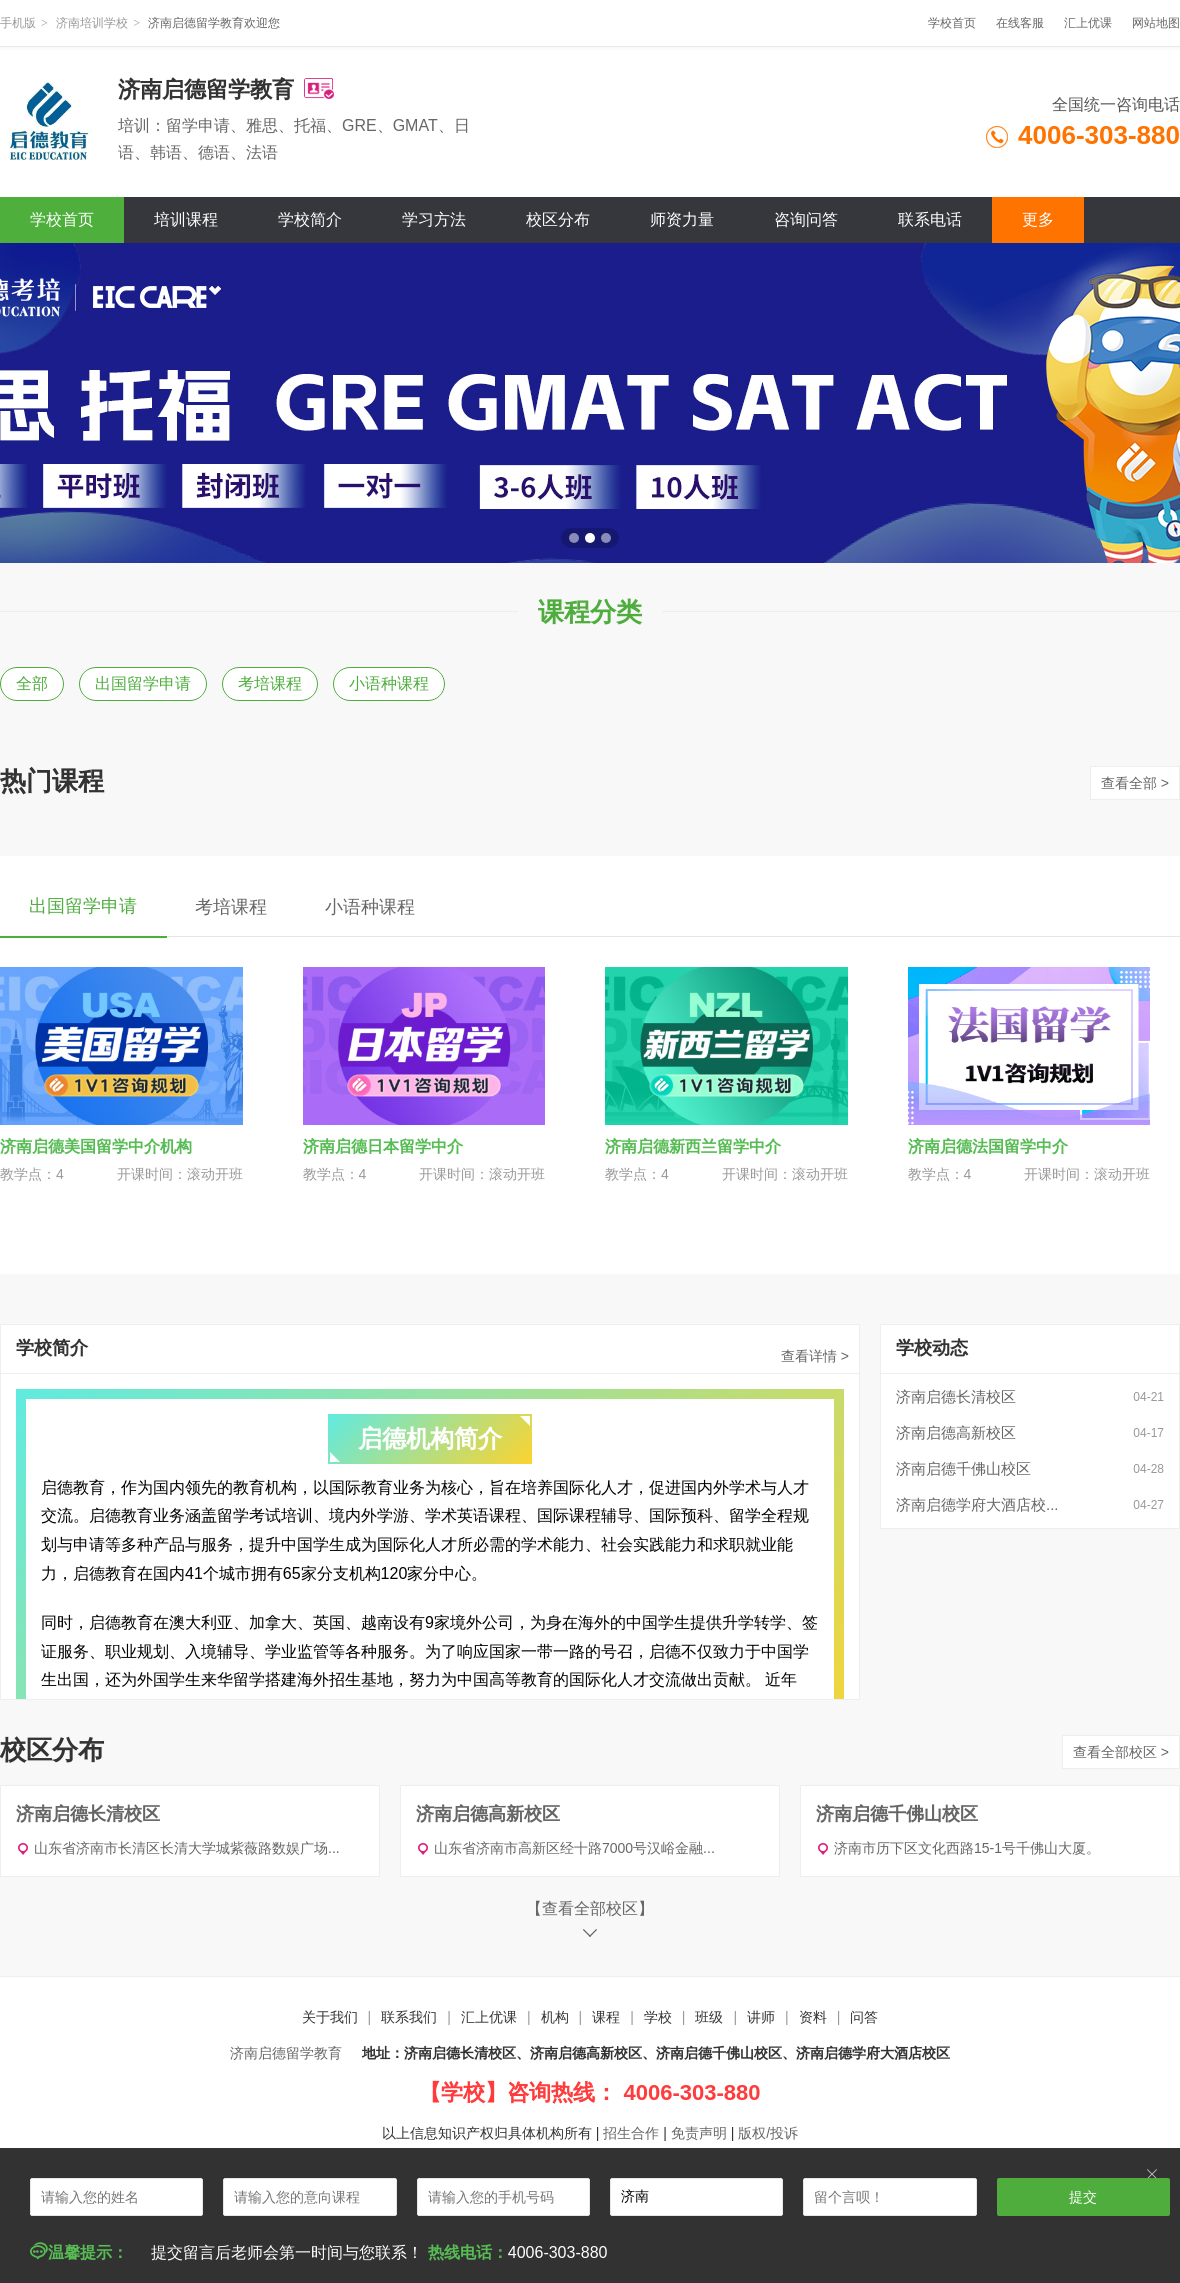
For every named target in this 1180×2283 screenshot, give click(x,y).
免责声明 (699, 2133)
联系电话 (930, 219)
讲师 (761, 2017)
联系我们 (409, 2017)
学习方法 (434, 219)
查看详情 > (815, 1356)
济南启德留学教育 (286, 2053)
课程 (606, 2017)
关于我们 (330, 2017)
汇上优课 (1088, 23)
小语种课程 (389, 683)
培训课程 (186, 219)
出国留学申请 (143, 683)
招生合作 (631, 2133)
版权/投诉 (768, 2133)
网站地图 (1156, 23)
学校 (658, 2017)
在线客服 (1020, 23)
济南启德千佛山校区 (963, 1468)
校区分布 (558, 219)
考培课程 (270, 683)
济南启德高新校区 (956, 1432)
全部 (32, 683)
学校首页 (952, 23)
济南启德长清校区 (956, 1396)
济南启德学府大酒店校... (977, 1504)
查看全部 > (1135, 783)
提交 (1083, 2197)
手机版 (18, 23)
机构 (555, 2017)
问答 (864, 2017)
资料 (813, 2017)
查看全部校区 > (1121, 1752)
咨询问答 (806, 219)
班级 (709, 2017)
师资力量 (682, 219)
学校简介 (310, 219)
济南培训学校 (92, 23)
